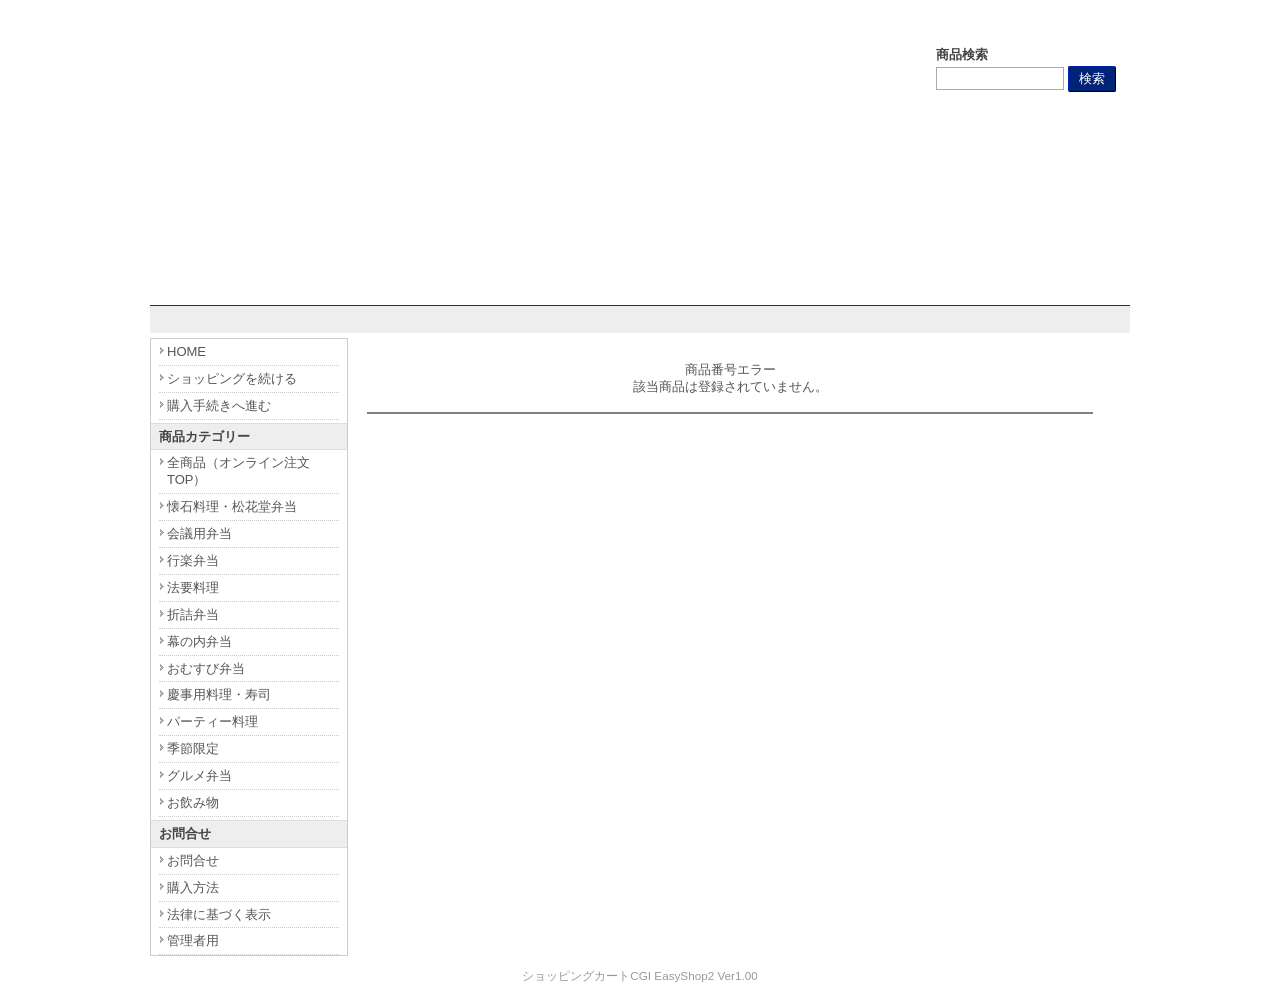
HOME (186, 351)
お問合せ (193, 860)
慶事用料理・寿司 (219, 694)
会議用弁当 (199, 533)
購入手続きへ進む (219, 405)
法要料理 (193, 587)
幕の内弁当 (199, 641)
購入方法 (193, 887)
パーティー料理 (212, 721)
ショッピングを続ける (232, 378)
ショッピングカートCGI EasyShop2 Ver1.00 (639, 975)
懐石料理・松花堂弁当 (232, 506)
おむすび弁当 (206, 668)
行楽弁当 (193, 560)
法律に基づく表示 (219, 914)
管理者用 (193, 940)
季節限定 (193, 748)
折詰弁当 (193, 614)
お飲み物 (193, 802)
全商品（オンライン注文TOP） (238, 471)
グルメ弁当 (199, 775)
